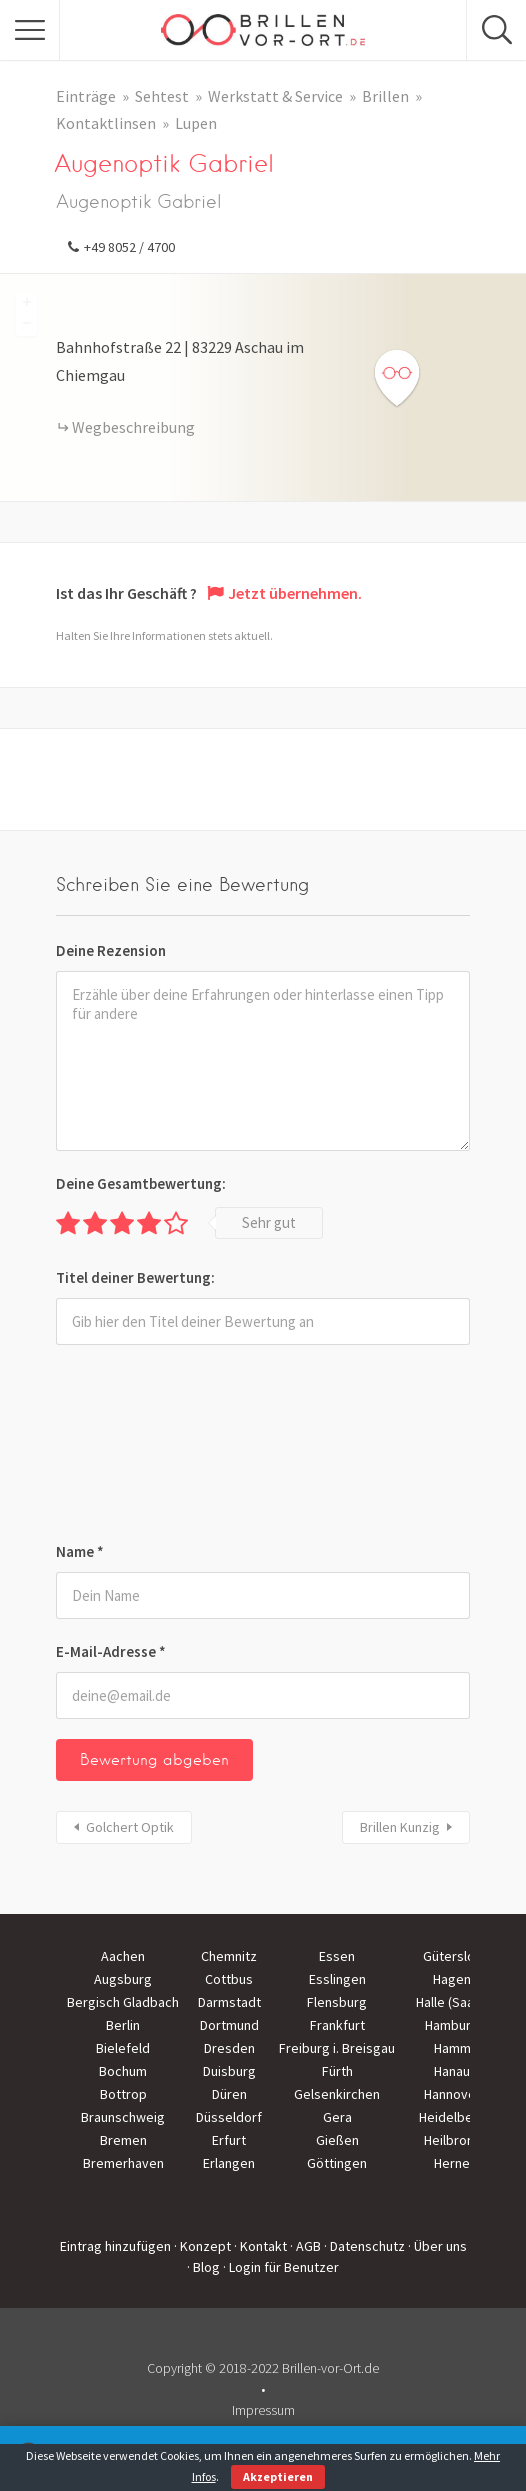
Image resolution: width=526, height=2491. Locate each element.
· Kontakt (260, 2246)
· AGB (305, 2246)
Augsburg (123, 1979)
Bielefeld (123, 2048)
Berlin (123, 2025)
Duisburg (229, 2071)
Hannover (452, 2094)
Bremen (123, 2140)
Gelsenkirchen (337, 2094)
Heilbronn (452, 2140)
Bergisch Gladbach (123, 2002)
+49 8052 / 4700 (129, 247)
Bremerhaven (123, 2163)
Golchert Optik (130, 1827)
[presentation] (138, 1447)
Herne (452, 2163)
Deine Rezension (111, 950)
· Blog (203, 2267)
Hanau (452, 2071)
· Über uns (437, 2246)
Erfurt (229, 2140)
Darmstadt (229, 2002)
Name (80, 1551)
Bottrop (123, 2094)
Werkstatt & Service (275, 96)
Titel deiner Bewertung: (135, 1277)
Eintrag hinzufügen (115, 2246)
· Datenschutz (364, 2246)
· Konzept (202, 2246)
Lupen (196, 123)
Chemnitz (229, 1956)
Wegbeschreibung (133, 427)
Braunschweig (123, 2117)
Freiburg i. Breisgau (337, 2048)
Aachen (123, 1956)
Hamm (452, 2048)
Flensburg (337, 2002)
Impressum (263, 2410)
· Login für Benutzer (281, 2267)
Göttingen (337, 2163)
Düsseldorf (229, 2117)
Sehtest (162, 96)
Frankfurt (337, 2025)
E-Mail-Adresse (111, 1651)
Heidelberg (452, 2117)
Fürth (337, 2071)
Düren (229, 2094)
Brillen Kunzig (400, 1827)
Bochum (123, 2071)
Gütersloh (452, 1956)
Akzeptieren (278, 2476)
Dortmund (229, 2025)
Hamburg (452, 2025)
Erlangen (229, 2163)
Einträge (86, 96)
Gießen (337, 2140)
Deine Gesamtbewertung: (141, 1183)
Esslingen (337, 1979)
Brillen (385, 96)
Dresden (229, 2048)
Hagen (452, 1979)
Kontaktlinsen (106, 123)
